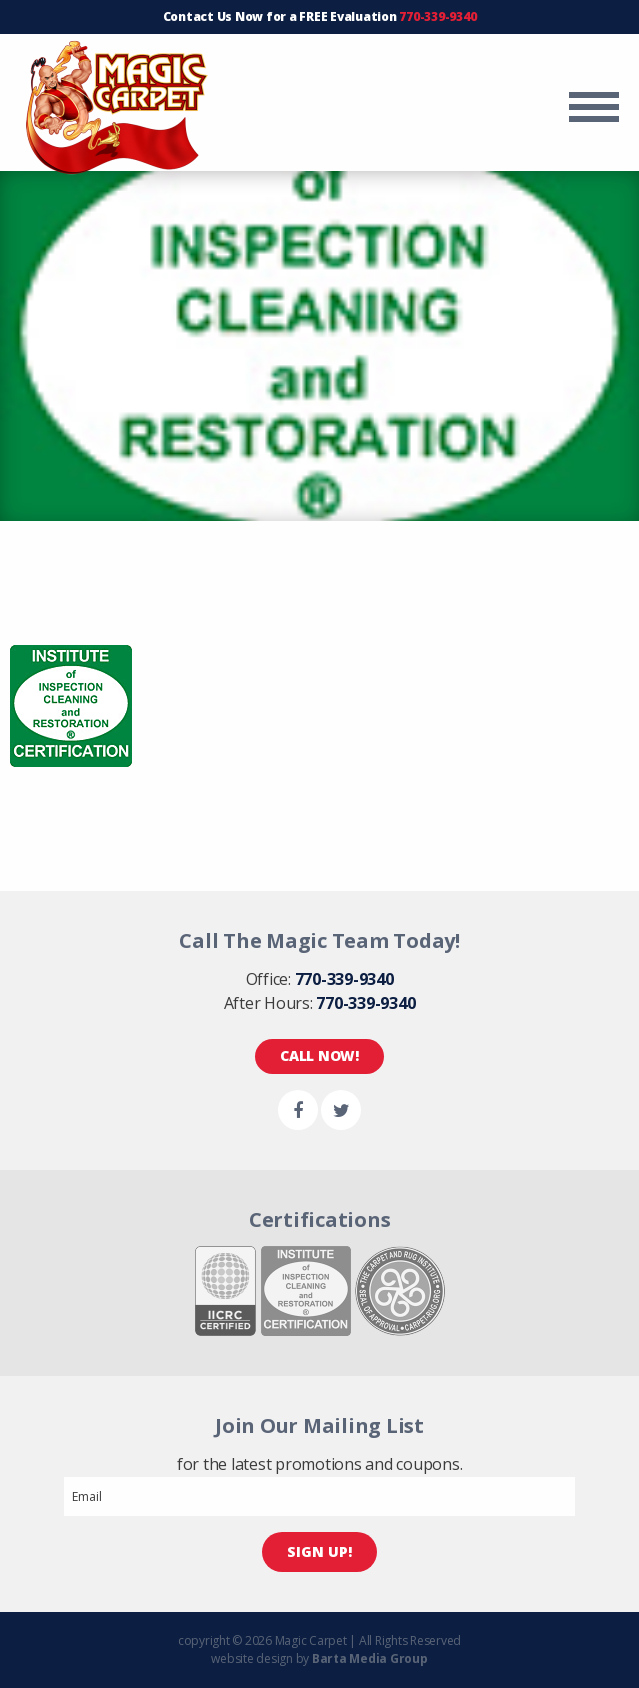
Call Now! (319, 1055)
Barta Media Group (370, 1658)
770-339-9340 (437, 16)
